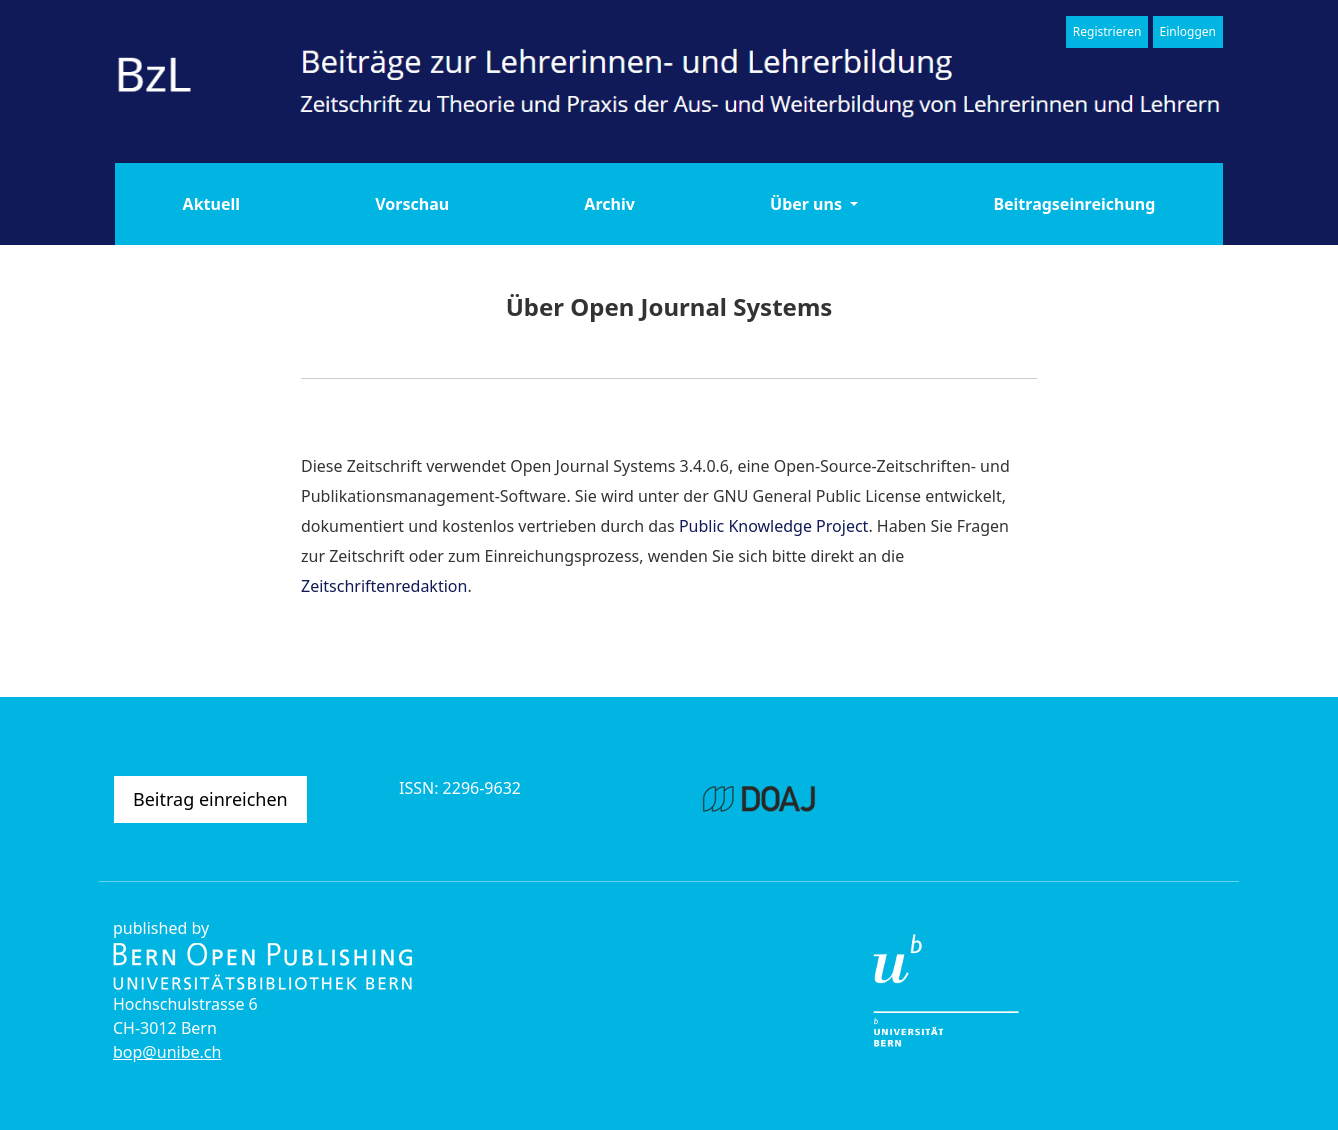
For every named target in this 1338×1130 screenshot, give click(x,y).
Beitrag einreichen (210, 799)
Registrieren (1107, 31)
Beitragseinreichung (1074, 204)
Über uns (808, 204)
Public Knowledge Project (774, 526)
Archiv (609, 204)
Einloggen (1188, 31)
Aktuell (211, 204)
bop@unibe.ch (167, 1052)
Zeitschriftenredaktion (384, 586)
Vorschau (412, 204)
